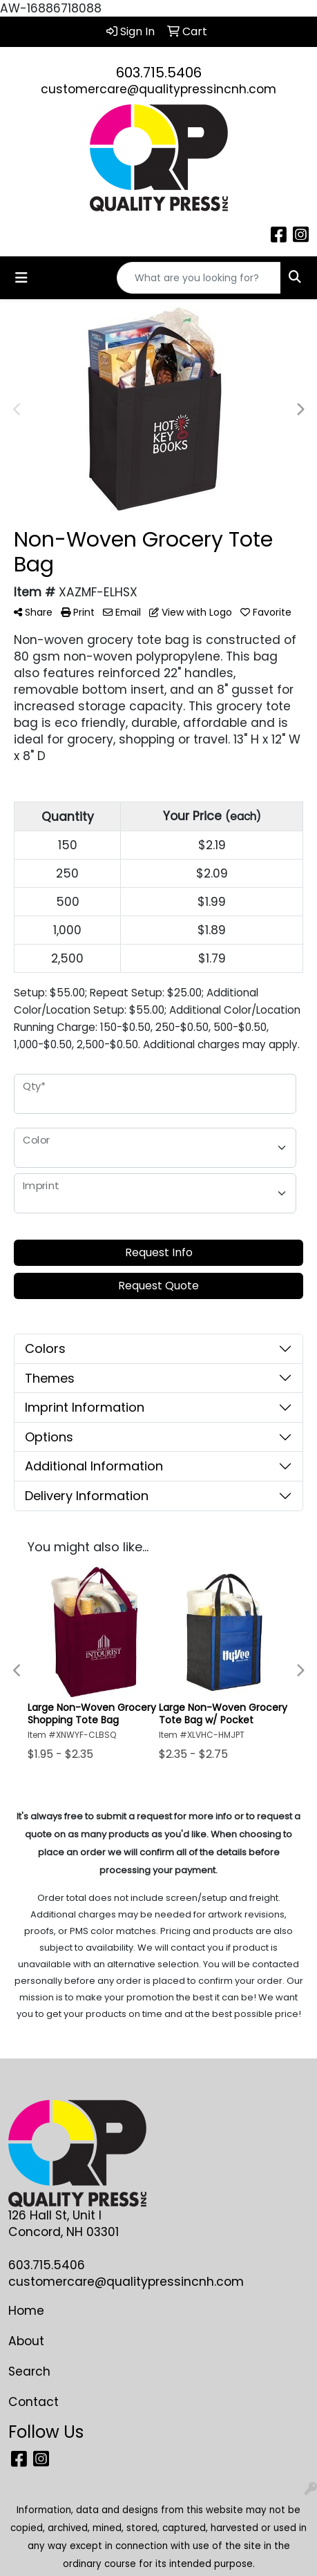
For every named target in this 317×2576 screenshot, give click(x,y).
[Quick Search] (199, 278)
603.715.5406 (159, 72)
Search (29, 2371)
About (26, 2341)
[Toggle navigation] (21, 277)
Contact (33, 2402)
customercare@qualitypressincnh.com (158, 89)
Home (26, 2310)
